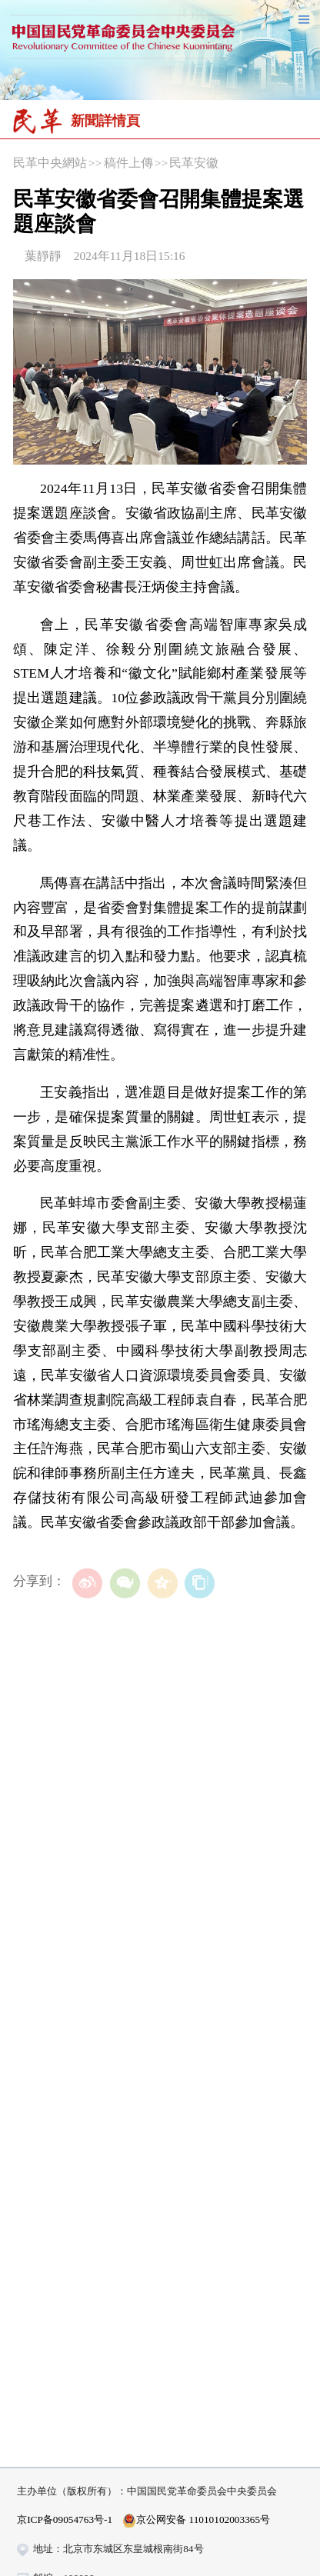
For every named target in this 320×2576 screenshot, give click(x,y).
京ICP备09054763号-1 (64, 2519)
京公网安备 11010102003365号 (196, 2521)
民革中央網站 (50, 162)
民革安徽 (193, 162)
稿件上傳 (128, 162)
